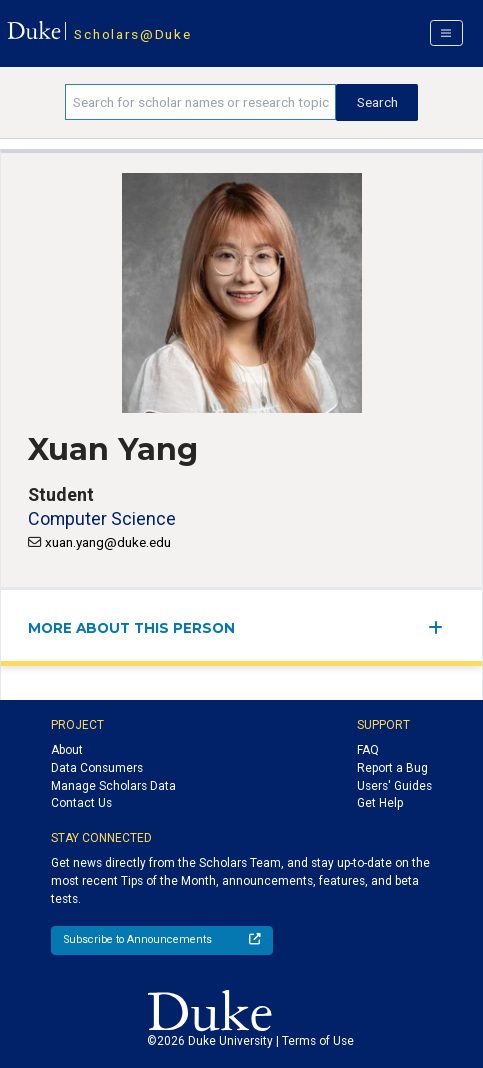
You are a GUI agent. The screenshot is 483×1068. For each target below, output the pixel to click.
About (67, 750)
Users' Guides (394, 786)
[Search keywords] (201, 102)
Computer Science (102, 518)
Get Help (380, 803)
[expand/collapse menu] (441, 627)
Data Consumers (97, 768)
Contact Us (81, 803)
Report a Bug (392, 768)
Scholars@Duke (132, 34)
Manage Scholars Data (113, 786)
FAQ (368, 750)
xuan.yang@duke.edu (108, 542)
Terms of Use (318, 1041)
